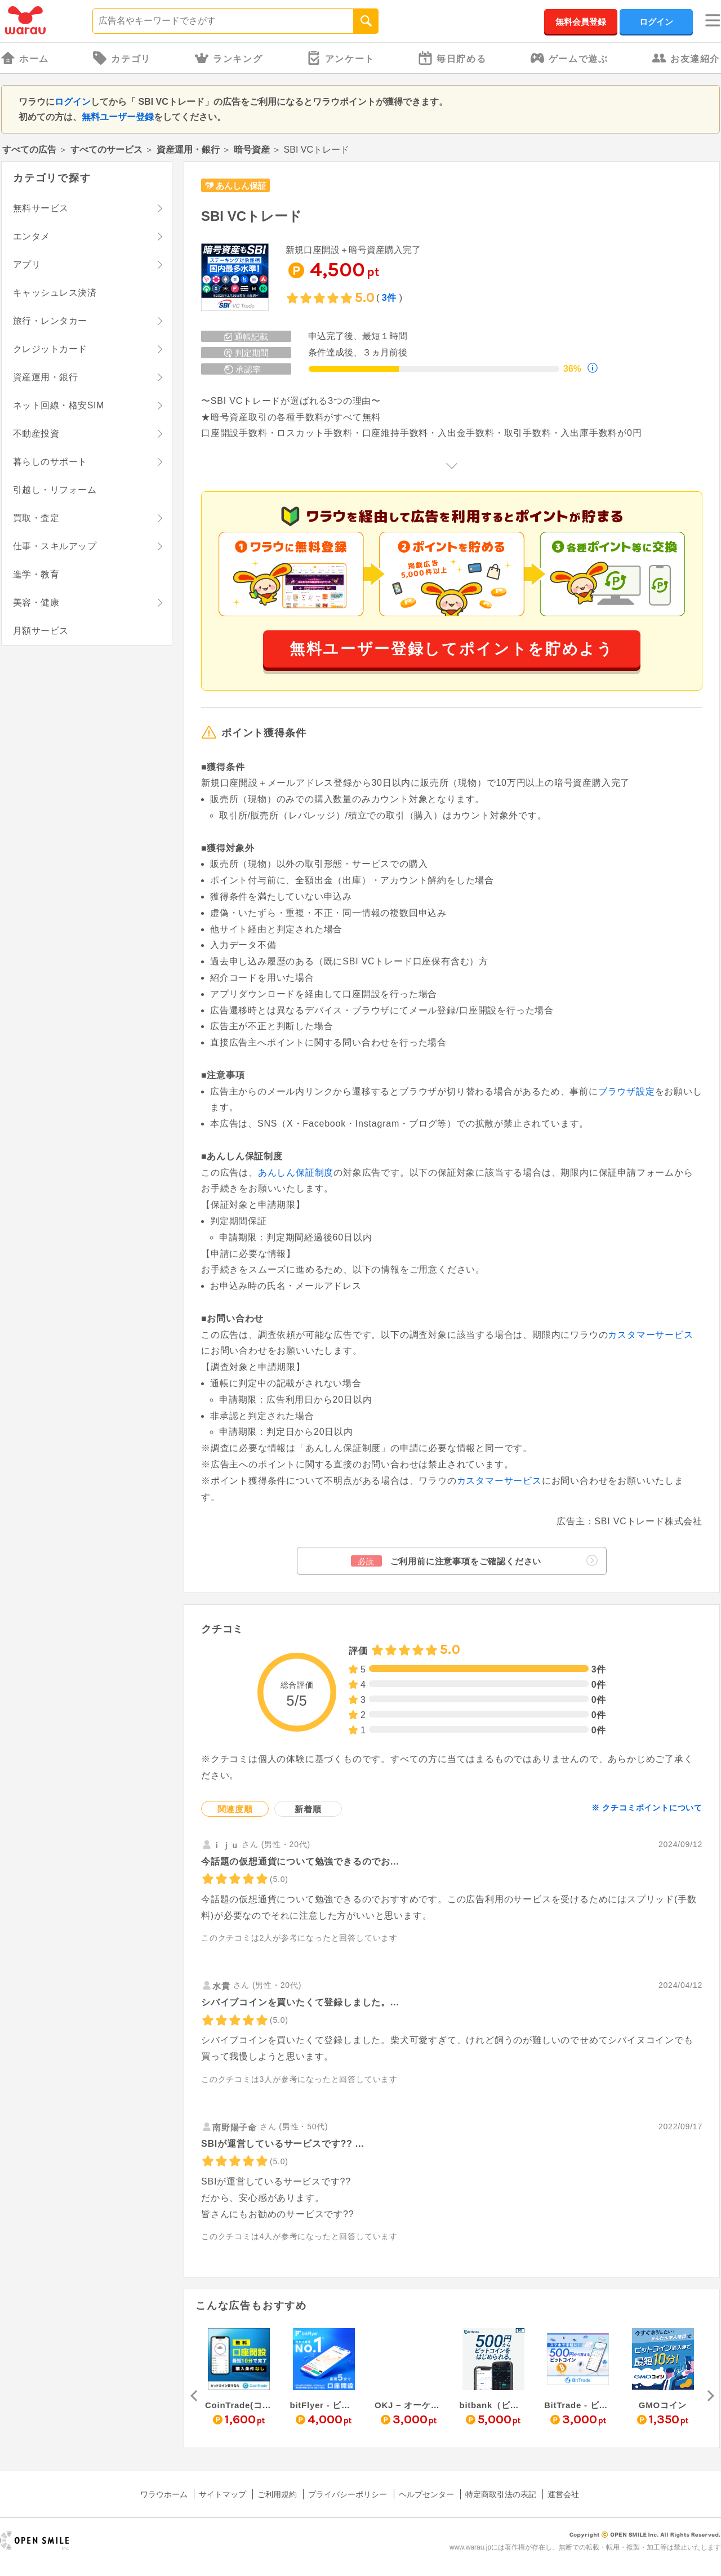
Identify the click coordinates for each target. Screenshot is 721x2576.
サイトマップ (222, 2494)
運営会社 (563, 2494)
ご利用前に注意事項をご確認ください (474, 1561)
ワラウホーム (164, 2494)
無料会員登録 (580, 21)
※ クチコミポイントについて (646, 1807)
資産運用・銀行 (188, 149)
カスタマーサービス (650, 1335)
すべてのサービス (106, 149)
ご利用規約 (277, 2494)
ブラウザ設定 (626, 1091)
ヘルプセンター (426, 2494)
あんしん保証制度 (295, 1172)
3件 (389, 297)
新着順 (308, 1809)
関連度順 (235, 1809)
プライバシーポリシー (347, 2494)
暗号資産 (252, 149)
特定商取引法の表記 (500, 2494)
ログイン (656, 21)
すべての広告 (29, 149)
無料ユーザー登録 (118, 117)
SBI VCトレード (251, 216)
